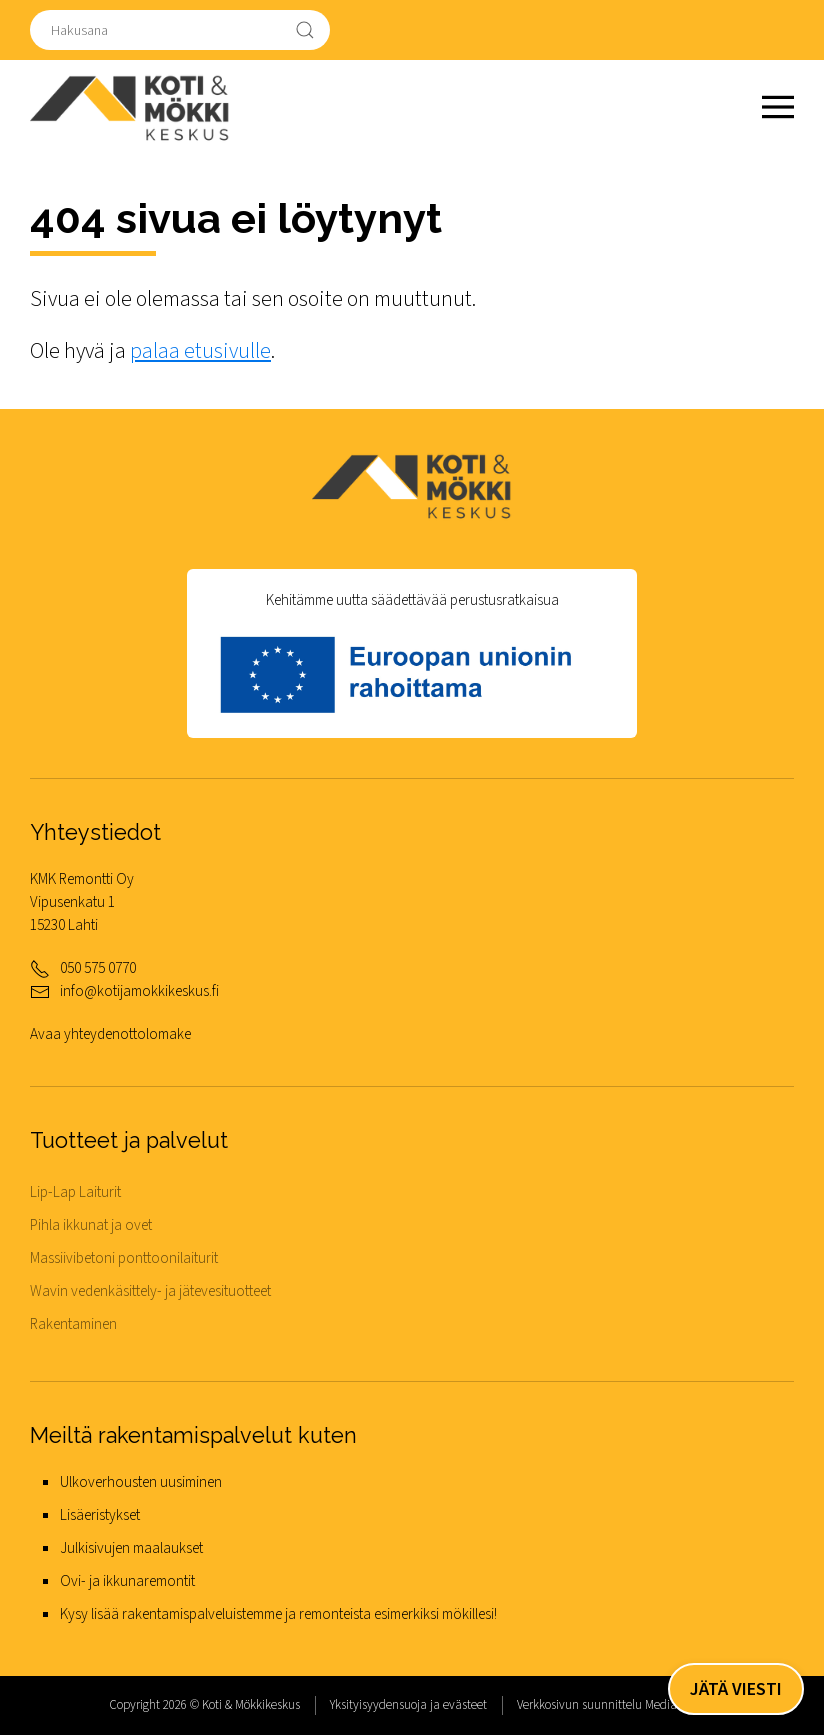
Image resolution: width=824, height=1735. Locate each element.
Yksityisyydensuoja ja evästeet (408, 1705)
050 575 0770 (98, 968)
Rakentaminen (73, 1324)
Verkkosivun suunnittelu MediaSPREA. (616, 1705)
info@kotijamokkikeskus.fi (139, 991)
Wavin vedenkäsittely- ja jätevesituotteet (150, 1291)
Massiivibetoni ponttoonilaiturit (124, 1258)
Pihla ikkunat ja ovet (91, 1225)
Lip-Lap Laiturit (75, 1192)
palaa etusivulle (200, 351)
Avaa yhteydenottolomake (110, 1034)
